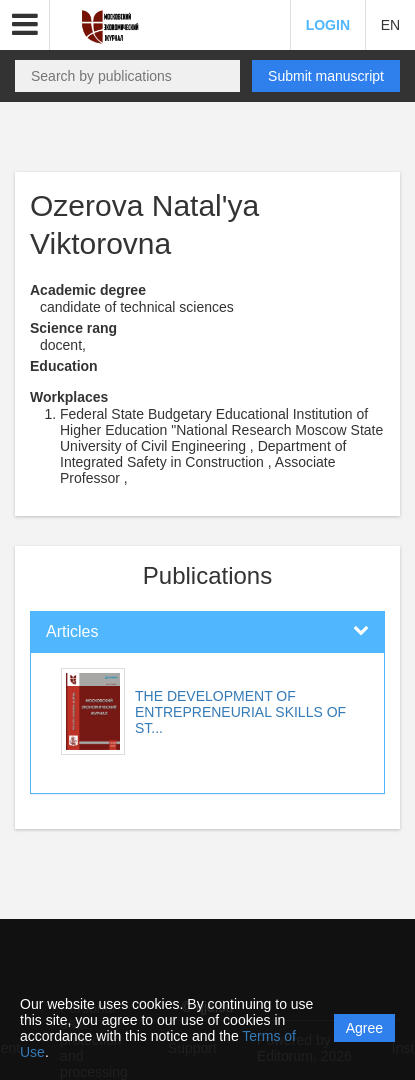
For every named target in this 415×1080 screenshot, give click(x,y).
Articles (72, 631)
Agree (364, 1028)
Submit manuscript (326, 76)
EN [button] (390, 25)
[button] (25, 25)
